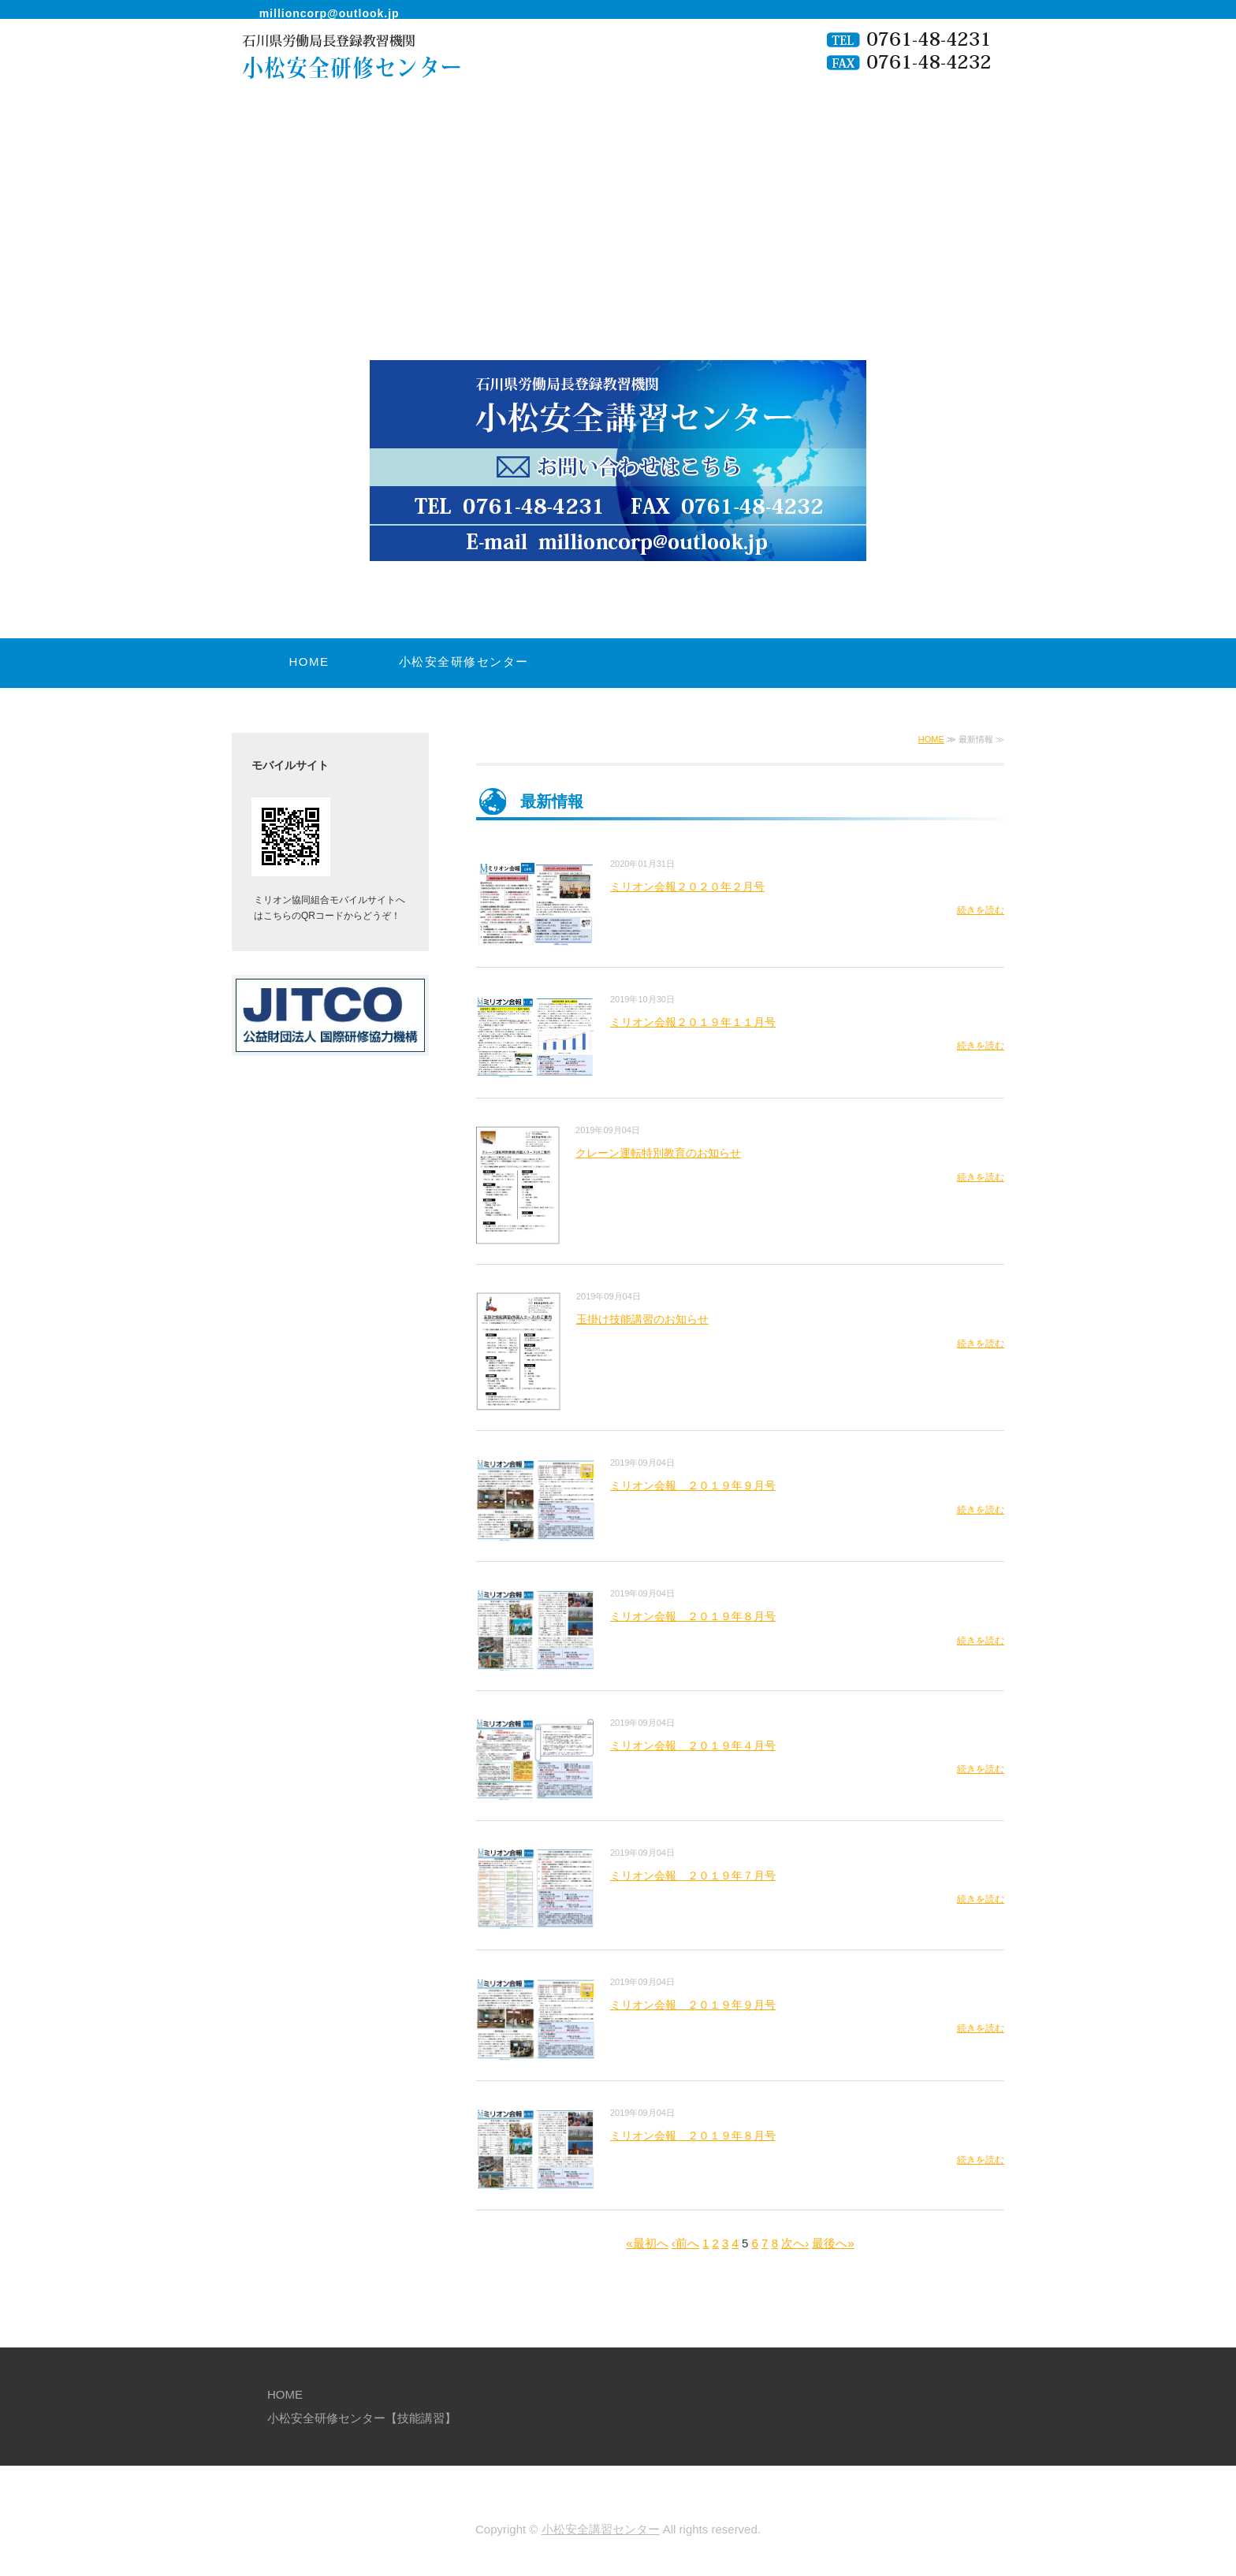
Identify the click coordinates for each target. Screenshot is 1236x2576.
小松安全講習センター (601, 2529)
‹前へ (685, 2243)
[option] (618, 383)
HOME (309, 661)
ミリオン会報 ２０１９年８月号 (693, 1616)
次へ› (795, 2243)
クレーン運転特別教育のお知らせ (658, 1153)
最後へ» (833, 2243)
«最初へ (647, 2243)
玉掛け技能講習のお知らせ (642, 1319)
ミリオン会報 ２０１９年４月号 (693, 1745)
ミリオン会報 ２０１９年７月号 (693, 1875)
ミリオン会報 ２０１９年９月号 (693, 1485)
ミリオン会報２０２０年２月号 (687, 886)
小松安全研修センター (338, 74)
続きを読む (980, 910)
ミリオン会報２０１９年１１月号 (693, 1022)
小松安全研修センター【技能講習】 (464, 685)
